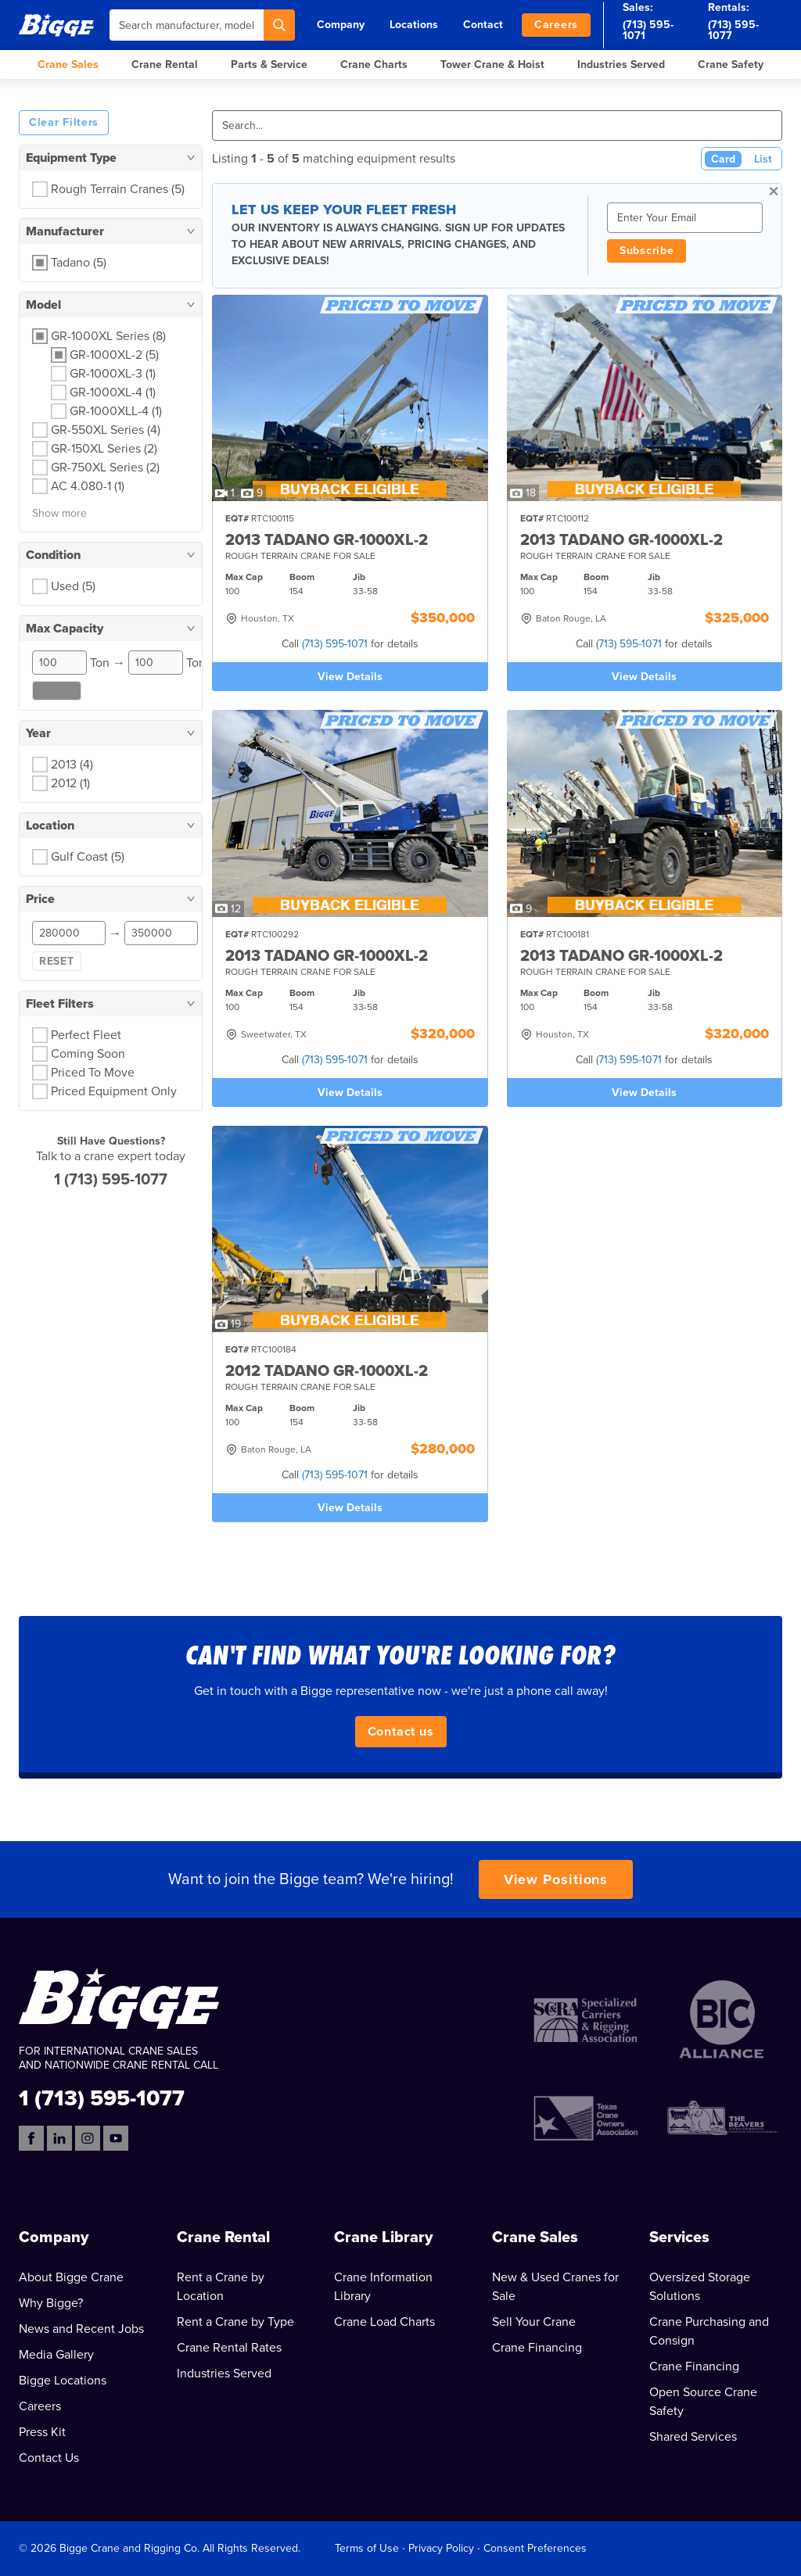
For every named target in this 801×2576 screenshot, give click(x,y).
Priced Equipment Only (114, 1091)
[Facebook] (31, 2138)
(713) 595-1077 (733, 30)
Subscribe (646, 250)
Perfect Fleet (86, 1035)
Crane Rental (164, 64)
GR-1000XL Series (108, 336)
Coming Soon (88, 1054)
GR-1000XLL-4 (116, 411)
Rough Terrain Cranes (118, 189)
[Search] (279, 25)
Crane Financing (537, 2348)
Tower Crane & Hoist (492, 64)
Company (341, 24)
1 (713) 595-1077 (110, 1179)
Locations (414, 24)
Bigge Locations (62, 2380)
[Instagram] (87, 2138)
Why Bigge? (51, 2303)
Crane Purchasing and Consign (709, 2331)
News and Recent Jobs (81, 2329)
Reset (56, 690)
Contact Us (49, 2458)
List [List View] (763, 159)
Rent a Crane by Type (235, 2322)
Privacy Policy (441, 2548)
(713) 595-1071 (648, 30)
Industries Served (621, 64)
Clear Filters (64, 122)
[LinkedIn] (59, 2138)
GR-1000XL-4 (113, 392)
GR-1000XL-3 (113, 374)
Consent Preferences (535, 2548)
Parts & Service (269, 64)
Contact (483, 24)
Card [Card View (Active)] (723, 159)
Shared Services (693, 2437)
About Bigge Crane (71, 2277)
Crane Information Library (383, 2287)
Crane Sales (68, 64)
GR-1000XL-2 (114, 355)
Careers (556, 24)
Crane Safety (730, 64)
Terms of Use (367, 2548)
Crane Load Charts (384, 2322)
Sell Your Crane (534, 2322)
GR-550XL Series (105, 430)
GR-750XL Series (105, 467)
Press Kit (42, 2432)
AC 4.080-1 (87, 486)
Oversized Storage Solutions (699, 2287)
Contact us (401, 1731)
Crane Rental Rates (229, 2348)
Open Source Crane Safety (703, 2401)
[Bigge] (56, 24)
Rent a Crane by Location (220, 2287)
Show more (59, 513)
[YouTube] (115, 2138)
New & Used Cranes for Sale (555, 2287)
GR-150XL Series (104, 449)
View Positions (556, 1879)
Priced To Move (93, 1072)
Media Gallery (56, 2355)
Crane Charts (374, 64)
